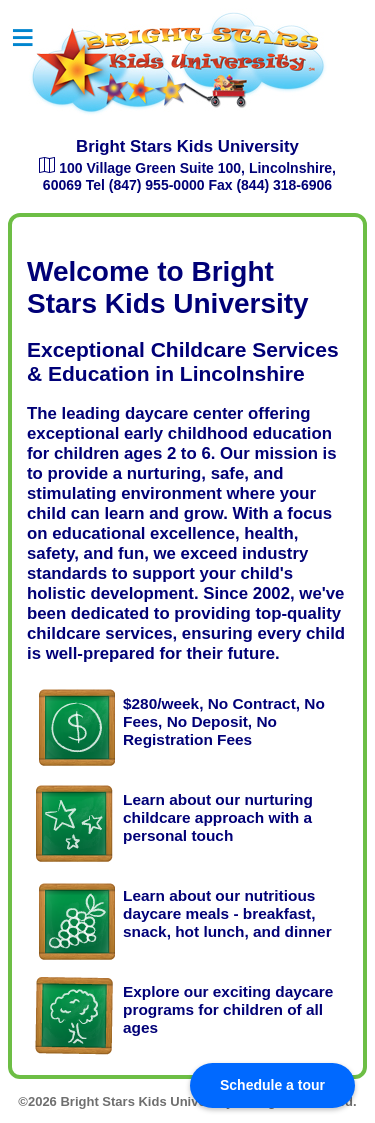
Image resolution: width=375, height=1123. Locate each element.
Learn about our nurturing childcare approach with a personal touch (218, 817)
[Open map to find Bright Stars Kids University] (49, 167)
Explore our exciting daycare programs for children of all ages (228, 1009)
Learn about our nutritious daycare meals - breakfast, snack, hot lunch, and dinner (227, 913)
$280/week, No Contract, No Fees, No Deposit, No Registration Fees (224, 721)
